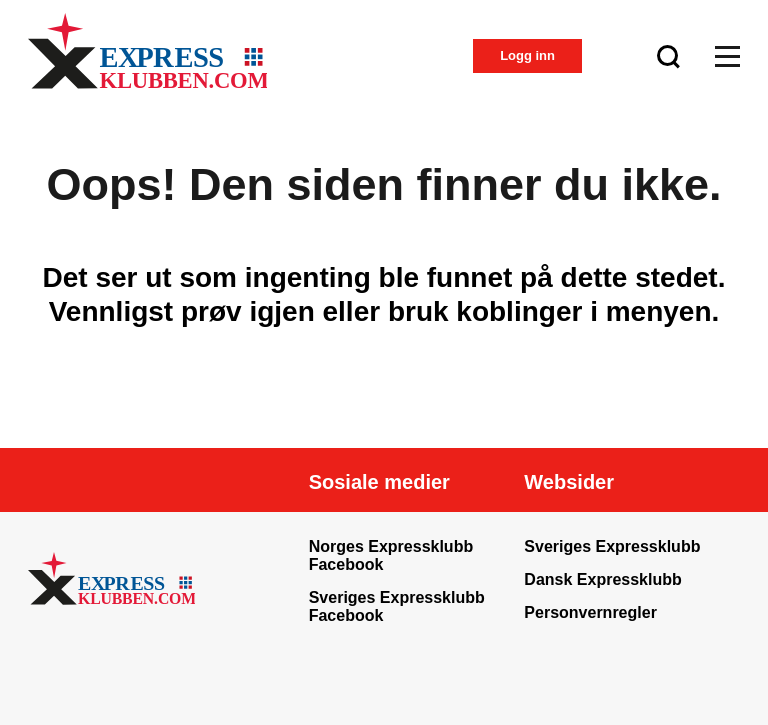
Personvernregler (590, 612)
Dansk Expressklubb (602, 579)
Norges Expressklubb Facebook (391, 555)
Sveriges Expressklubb (612, 546)
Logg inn (527, 55)
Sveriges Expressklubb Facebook (397, 606)
